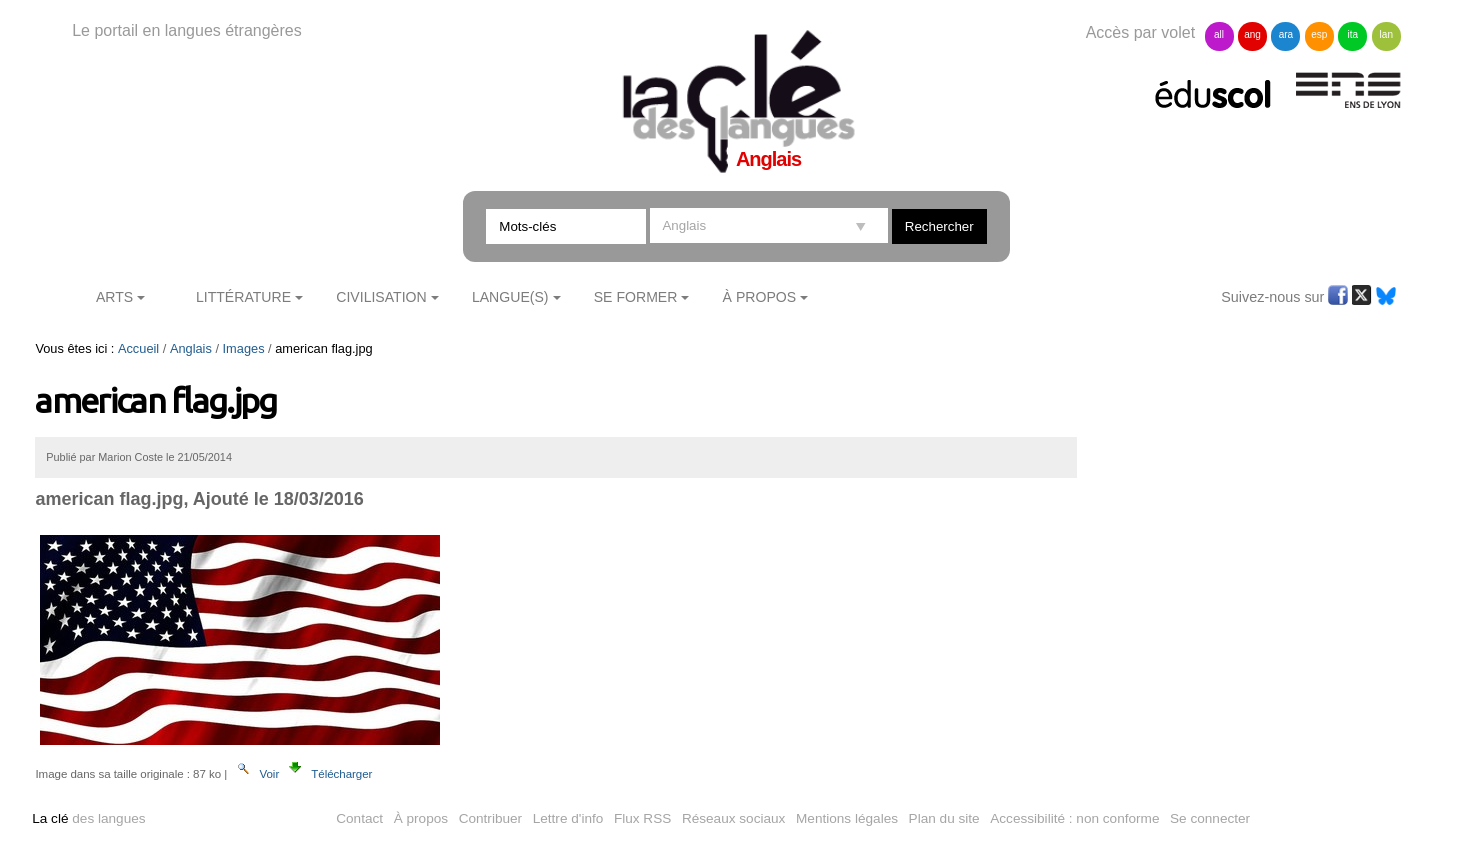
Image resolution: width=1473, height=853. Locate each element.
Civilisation (381, 297)
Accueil (138, 348)
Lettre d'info (568, 818)
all (1219, 34)
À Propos (760, 297)
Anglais (191, 348)
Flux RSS (642, 818)
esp (1319, 34)
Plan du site (944, 818)
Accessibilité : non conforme (1074, 818)
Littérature (243, 297)
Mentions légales (847, 818)
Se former (636, 297)
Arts (114, 297)
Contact (359, 818)
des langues (88, 818)
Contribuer (490, 818)
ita (1353, 34)
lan (1386, 34)
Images (244, 348)
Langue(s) (510, 297)
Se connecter (1210, 818)
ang (1252, 34)
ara (1286, 34)
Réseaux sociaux (734, 818)
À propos (421, 818)
